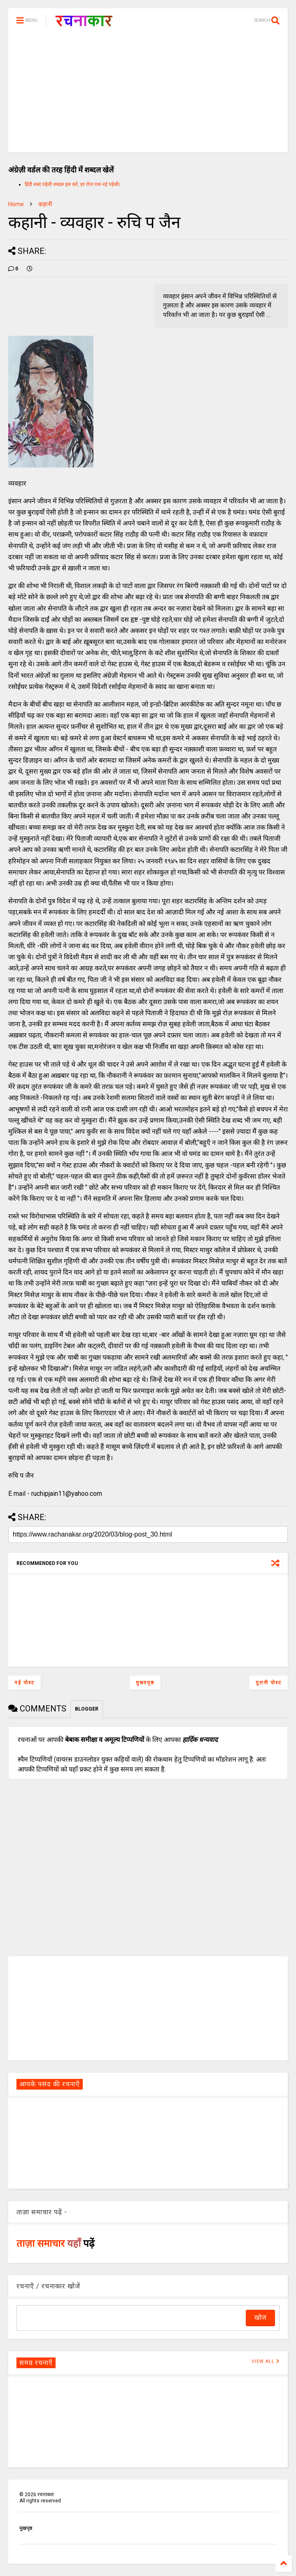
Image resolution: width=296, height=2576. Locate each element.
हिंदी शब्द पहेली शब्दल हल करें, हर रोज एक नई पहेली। (73, 184)
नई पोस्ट (24, 1683)
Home (16, 204)
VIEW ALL (266, 2361)
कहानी (45, 204)
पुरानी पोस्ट (269, 1683)
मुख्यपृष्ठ (145, 1683)
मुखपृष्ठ (25, 2528)
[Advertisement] (148, 94)
